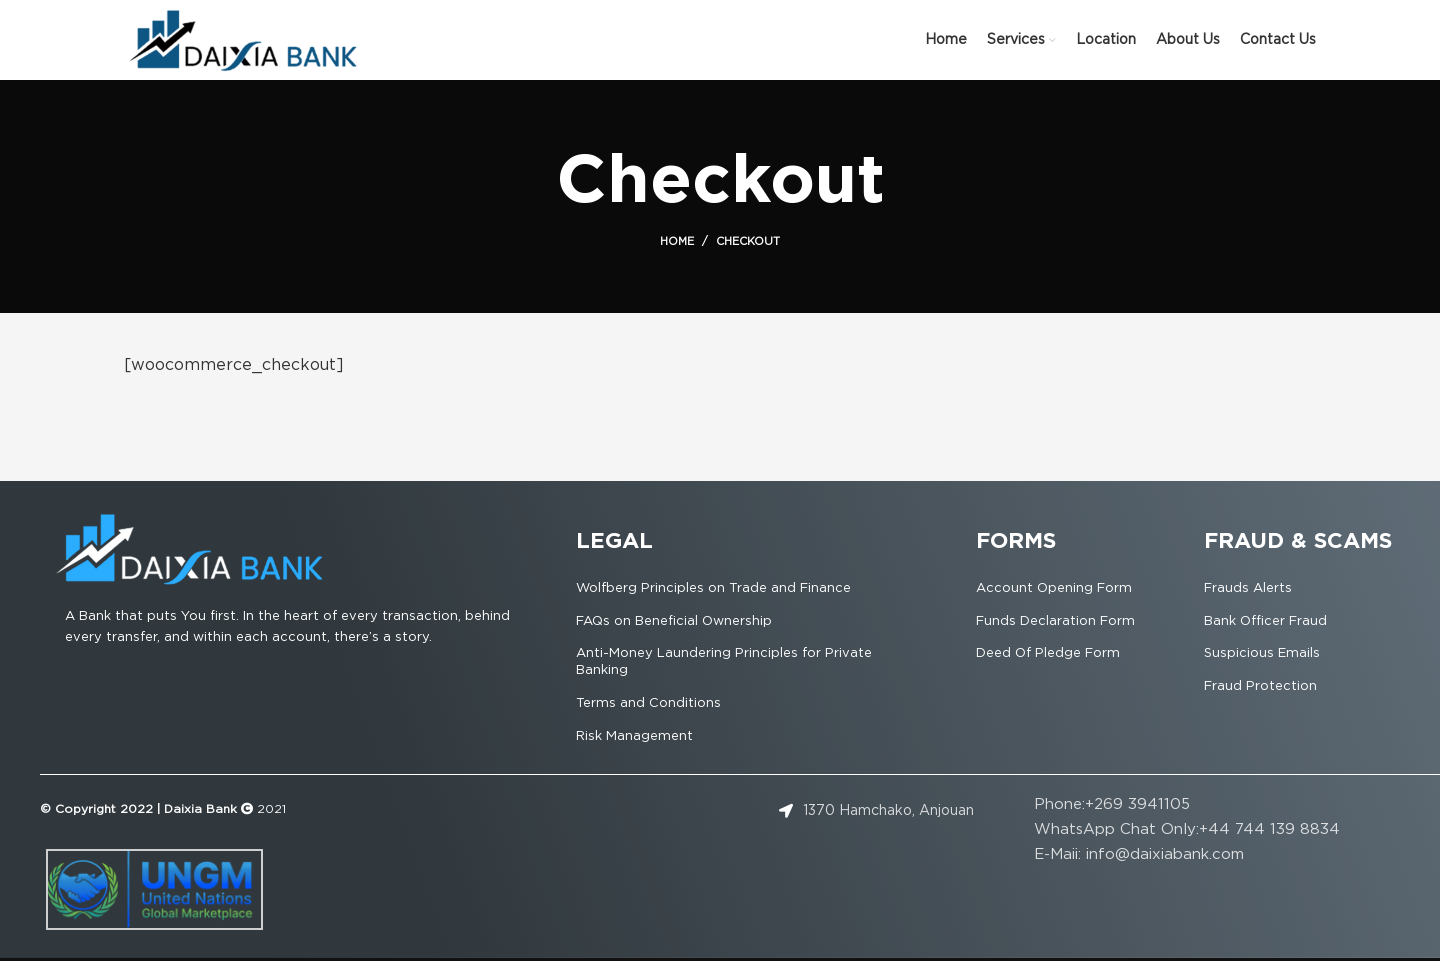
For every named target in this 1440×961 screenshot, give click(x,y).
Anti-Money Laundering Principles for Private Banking (724, 662)
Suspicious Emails (1262, 653)
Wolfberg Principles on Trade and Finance (713, 588)
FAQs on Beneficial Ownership (674, 621)
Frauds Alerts (1248, 588)
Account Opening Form (1054, 588)
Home (677, 242)
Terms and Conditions (648, 703)
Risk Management (634, 736)
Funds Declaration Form (1055, 621)
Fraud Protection (1260, 686)
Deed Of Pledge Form (1048, 653)
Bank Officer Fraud (1265, 621)
